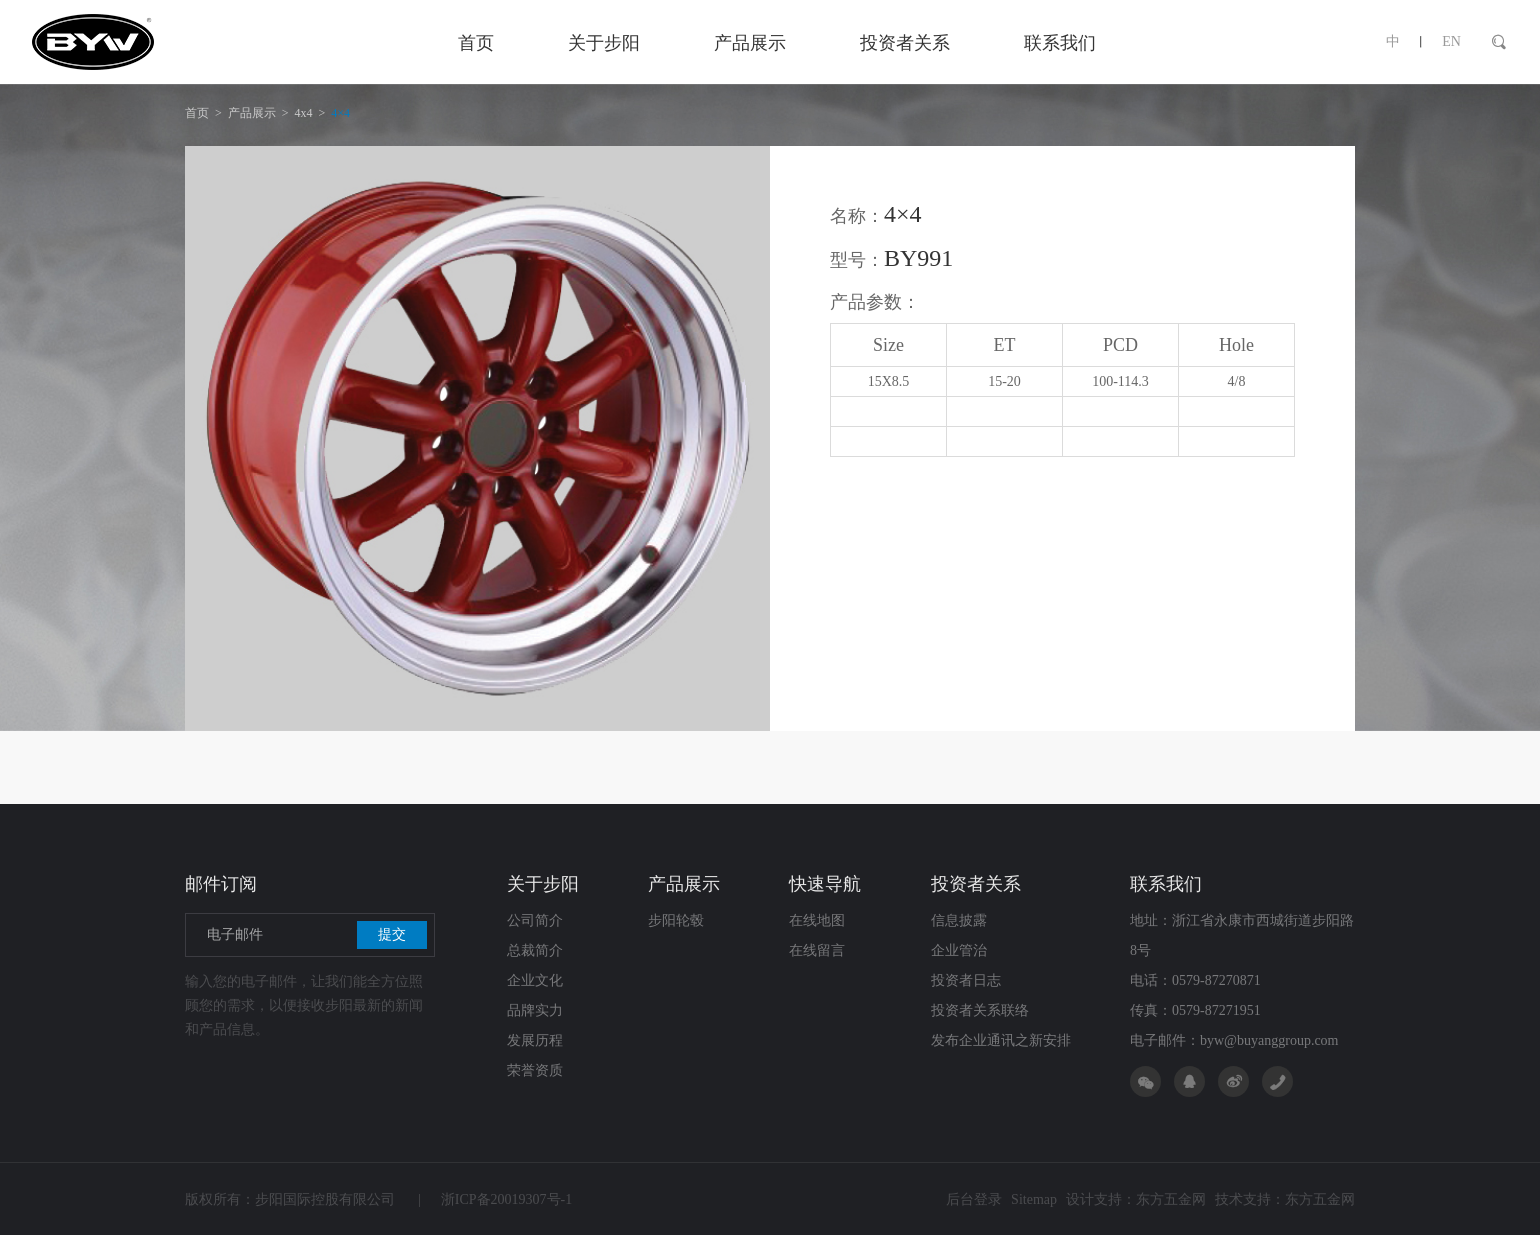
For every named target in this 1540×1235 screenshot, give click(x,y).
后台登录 (974, 1199)
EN (1451, 41)
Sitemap (1034, 1199)
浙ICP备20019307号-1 (495, 1199)
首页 (197, 113)
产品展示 (252, 113)
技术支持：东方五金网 (1285, 1199)
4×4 (340, 113)
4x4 (304, 113)
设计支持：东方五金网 (1136, 1199)
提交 (392, 934)
